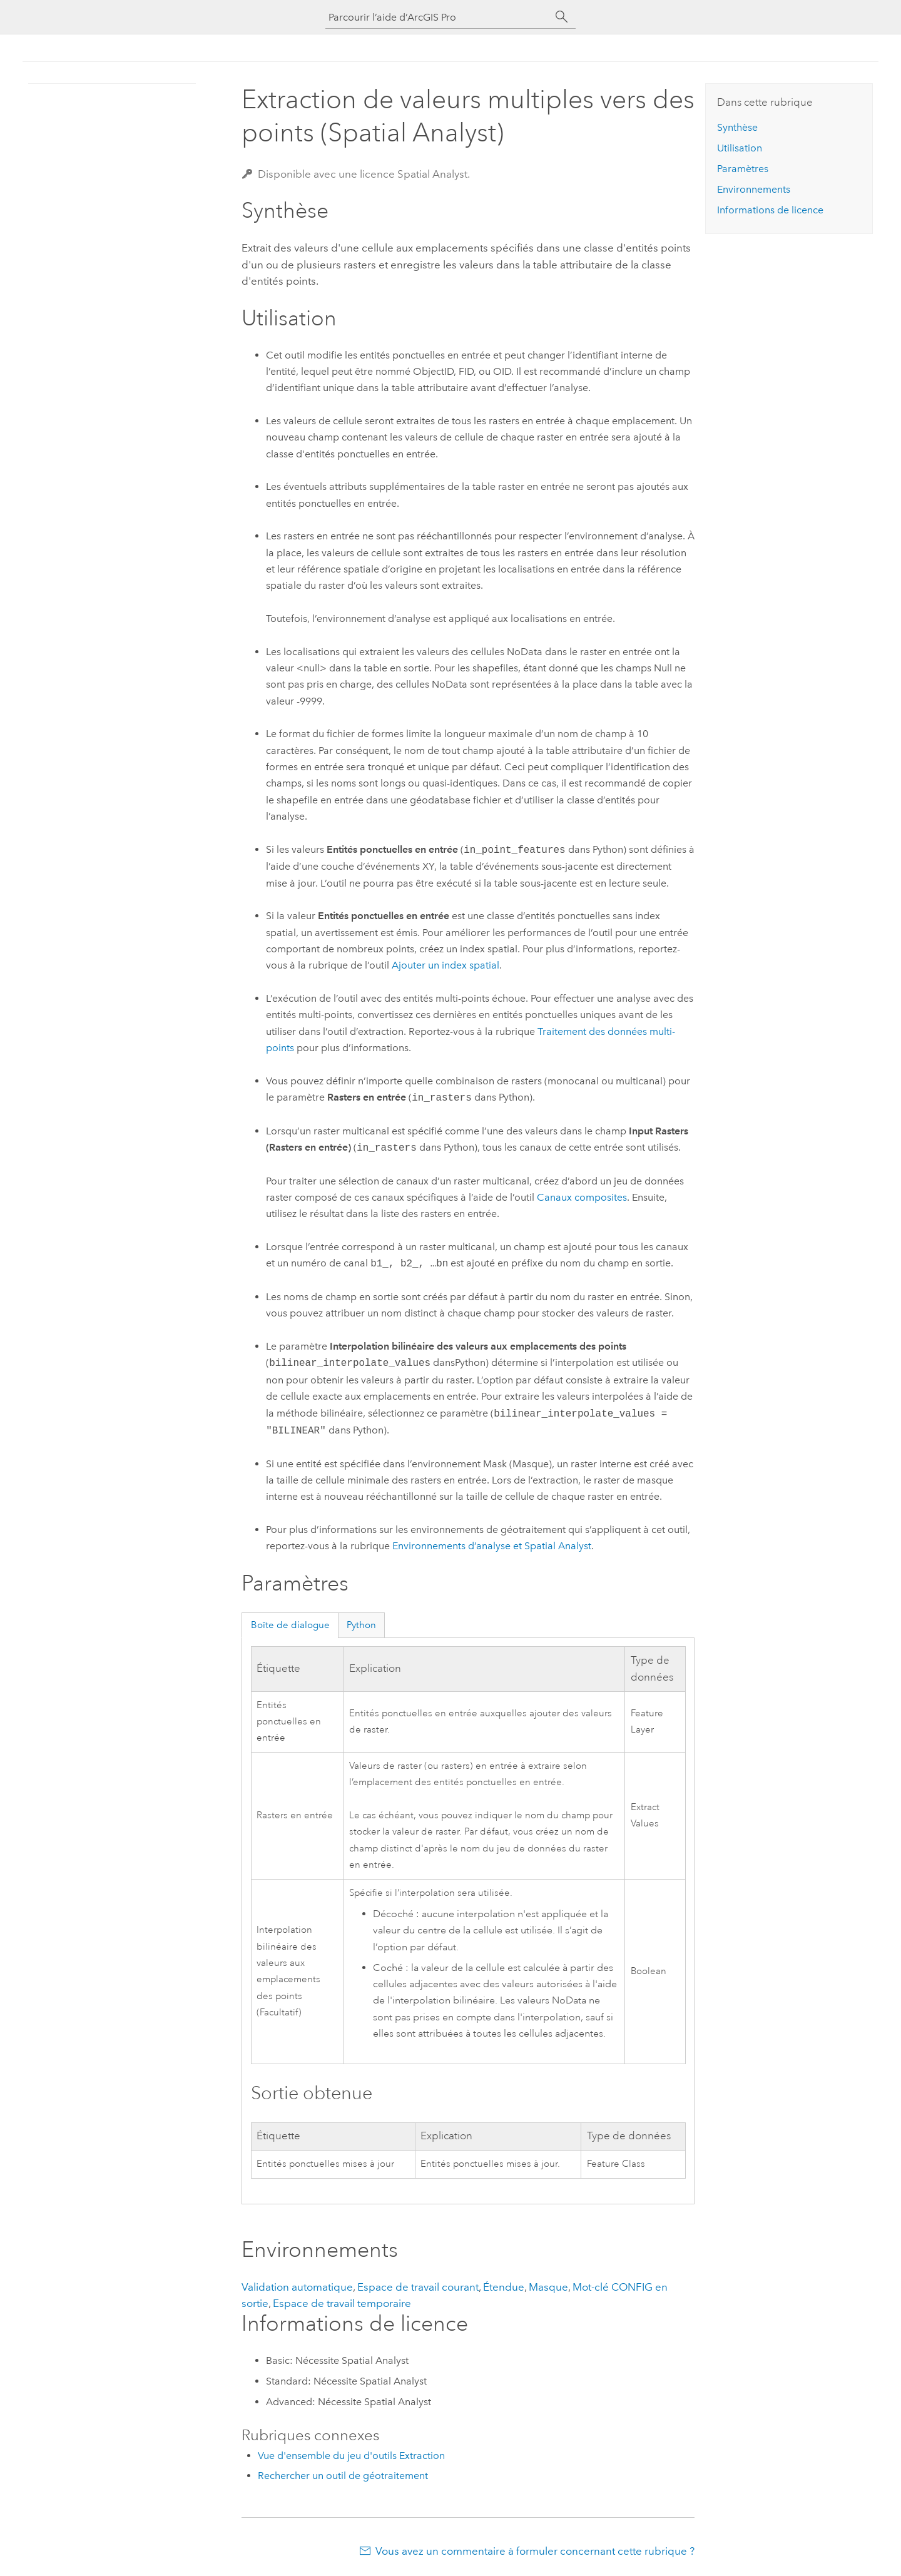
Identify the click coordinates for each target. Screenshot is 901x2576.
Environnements (753, 189)
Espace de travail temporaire (342, 2303)
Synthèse (737, 127)
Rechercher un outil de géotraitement (343, 2476)
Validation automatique (297, 2287)
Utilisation (739, 148)
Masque (548, 2287)
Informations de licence (770, 210)
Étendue (503, 2287)
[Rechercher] (562, 17)
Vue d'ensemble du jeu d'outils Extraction (351, 2455)
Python (361, 1625)
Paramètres (742, 169)
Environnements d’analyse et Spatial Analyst (491, 1546)
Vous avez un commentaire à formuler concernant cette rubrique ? (535, 2551)
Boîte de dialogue (290, 1625)
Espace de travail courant (418, 2287)
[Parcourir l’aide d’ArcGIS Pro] (438, 17)
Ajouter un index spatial (445, 965)
